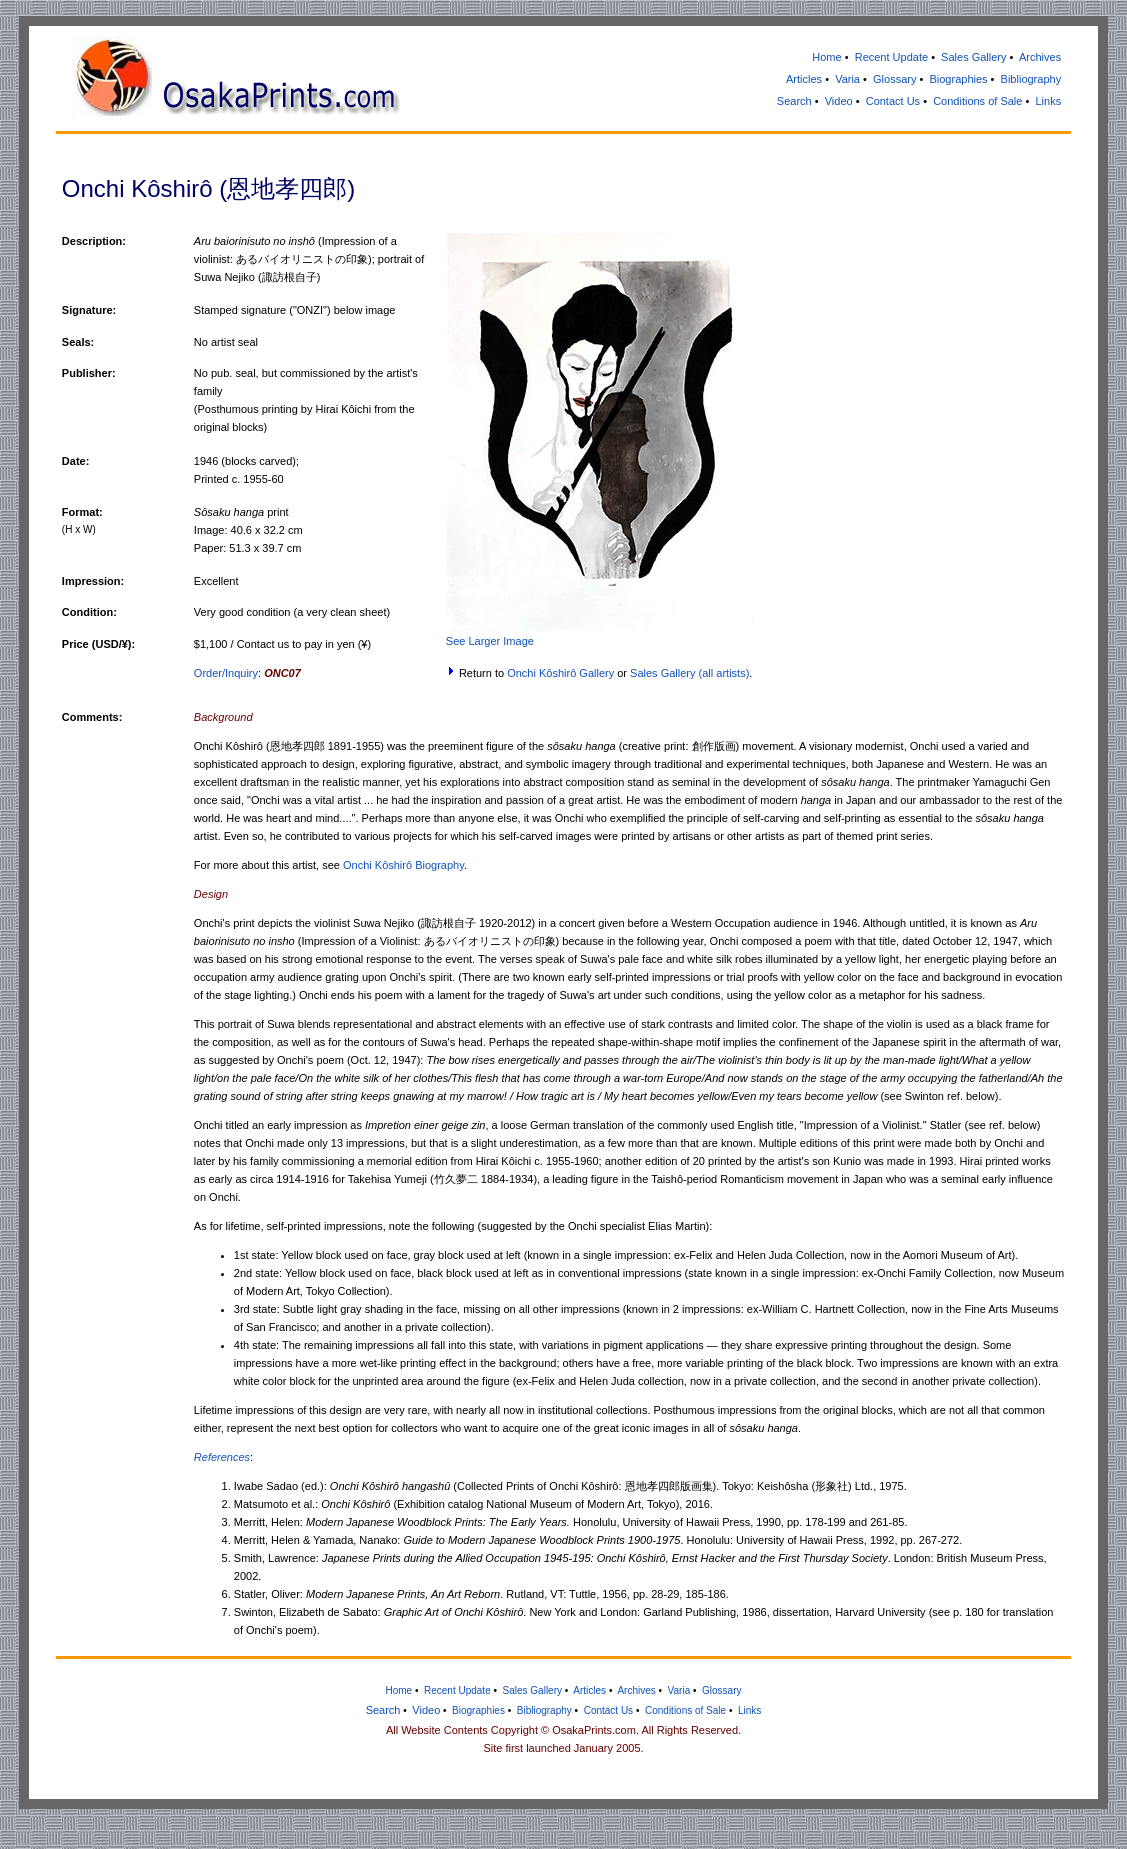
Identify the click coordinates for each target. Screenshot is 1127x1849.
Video (839, 101)
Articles (804, 79)
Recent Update (891, 57)
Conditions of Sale (977, 101)
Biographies (958, 79)
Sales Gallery (973, 57)
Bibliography (1031, 79)
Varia (847, 79)
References (222, 1457)
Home (826, 57)
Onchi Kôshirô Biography (403, 865)
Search (794, 101)
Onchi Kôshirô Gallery (560, 673)
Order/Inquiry (226, 673)
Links (1048, 101)
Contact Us (893, 101)
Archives (1040, 57)
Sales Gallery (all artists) (689, 673)
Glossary (894, 79)
